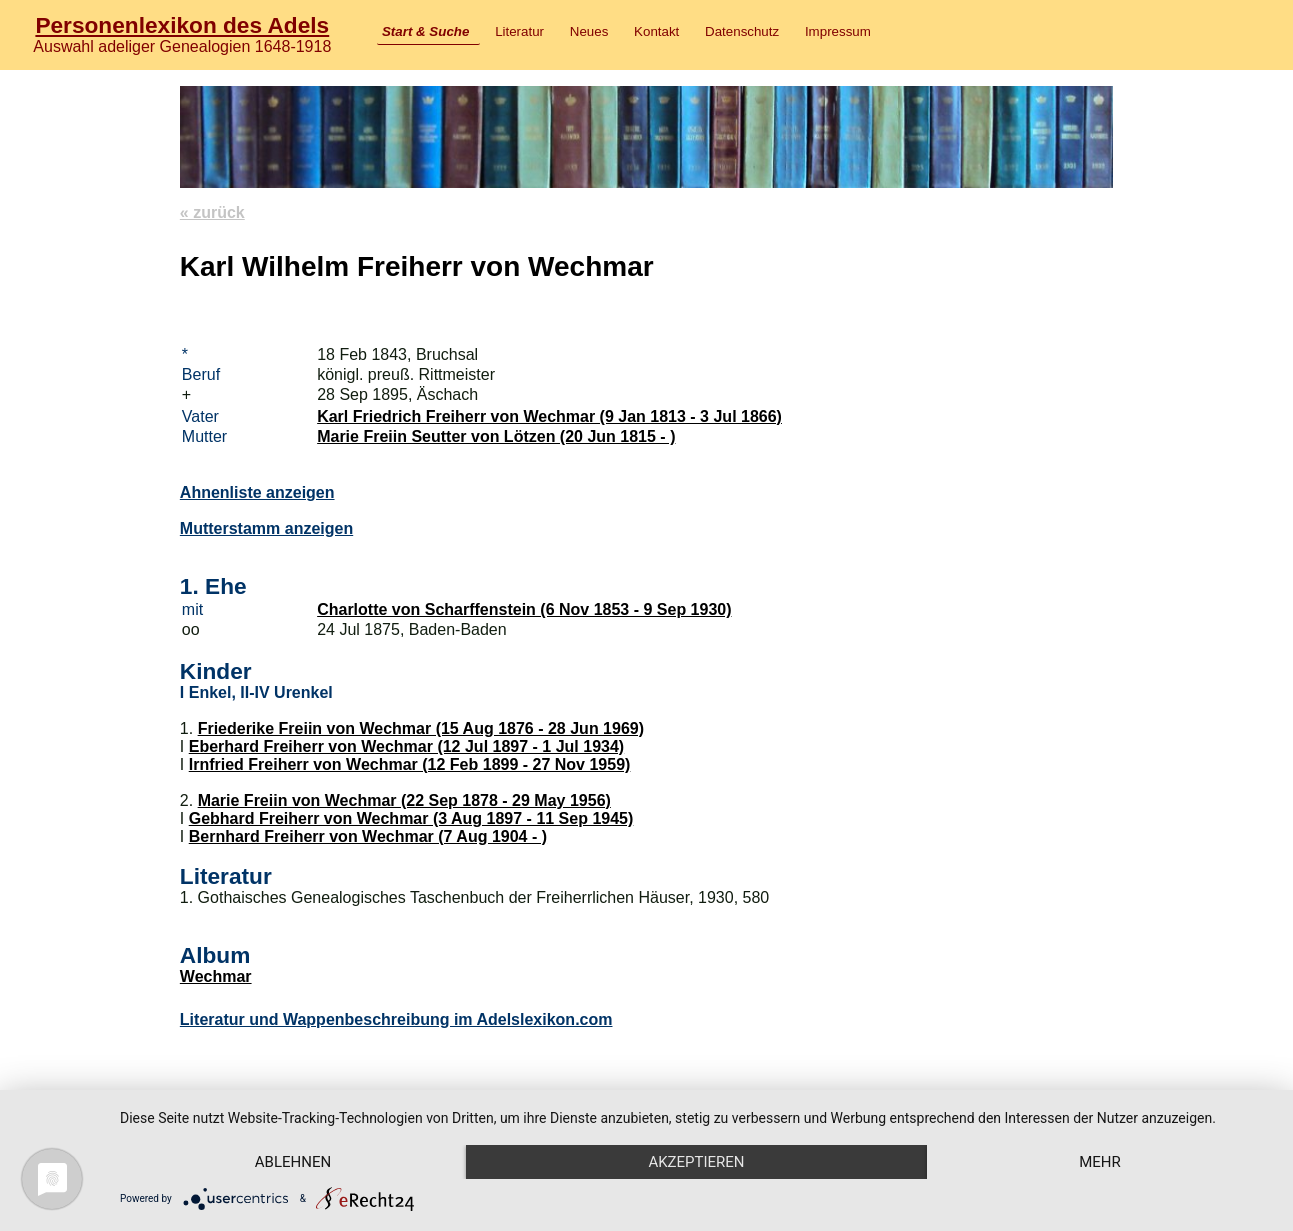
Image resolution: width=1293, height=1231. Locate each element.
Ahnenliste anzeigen (257, 492)
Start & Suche (425, 31)
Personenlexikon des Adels (182, 25)
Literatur (519, 31)
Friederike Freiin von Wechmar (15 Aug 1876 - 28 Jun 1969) (421, 728)
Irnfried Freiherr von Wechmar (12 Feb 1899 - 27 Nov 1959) (410, 764)
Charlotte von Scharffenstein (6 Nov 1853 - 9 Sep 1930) (524, 609)
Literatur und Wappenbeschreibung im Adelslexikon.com (396, 1019)
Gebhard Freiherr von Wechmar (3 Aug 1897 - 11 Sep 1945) (411, 818)
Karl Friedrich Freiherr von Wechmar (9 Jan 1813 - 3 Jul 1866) (549, 416)
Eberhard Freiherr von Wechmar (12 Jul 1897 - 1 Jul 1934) (406, 746)
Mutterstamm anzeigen (266, 528)
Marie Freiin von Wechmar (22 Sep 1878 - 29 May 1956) (404, 800)
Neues (589, 31)
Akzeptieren (696, 1162)
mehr (1100, 1162)
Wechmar (216, 976)
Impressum (838, 31)
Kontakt (656, 31)
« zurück (212, 212)
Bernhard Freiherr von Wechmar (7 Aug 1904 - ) (368, 836)
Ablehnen (293, 1162)
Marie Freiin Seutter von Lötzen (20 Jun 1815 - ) (496, 436)
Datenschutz (742, 31)
